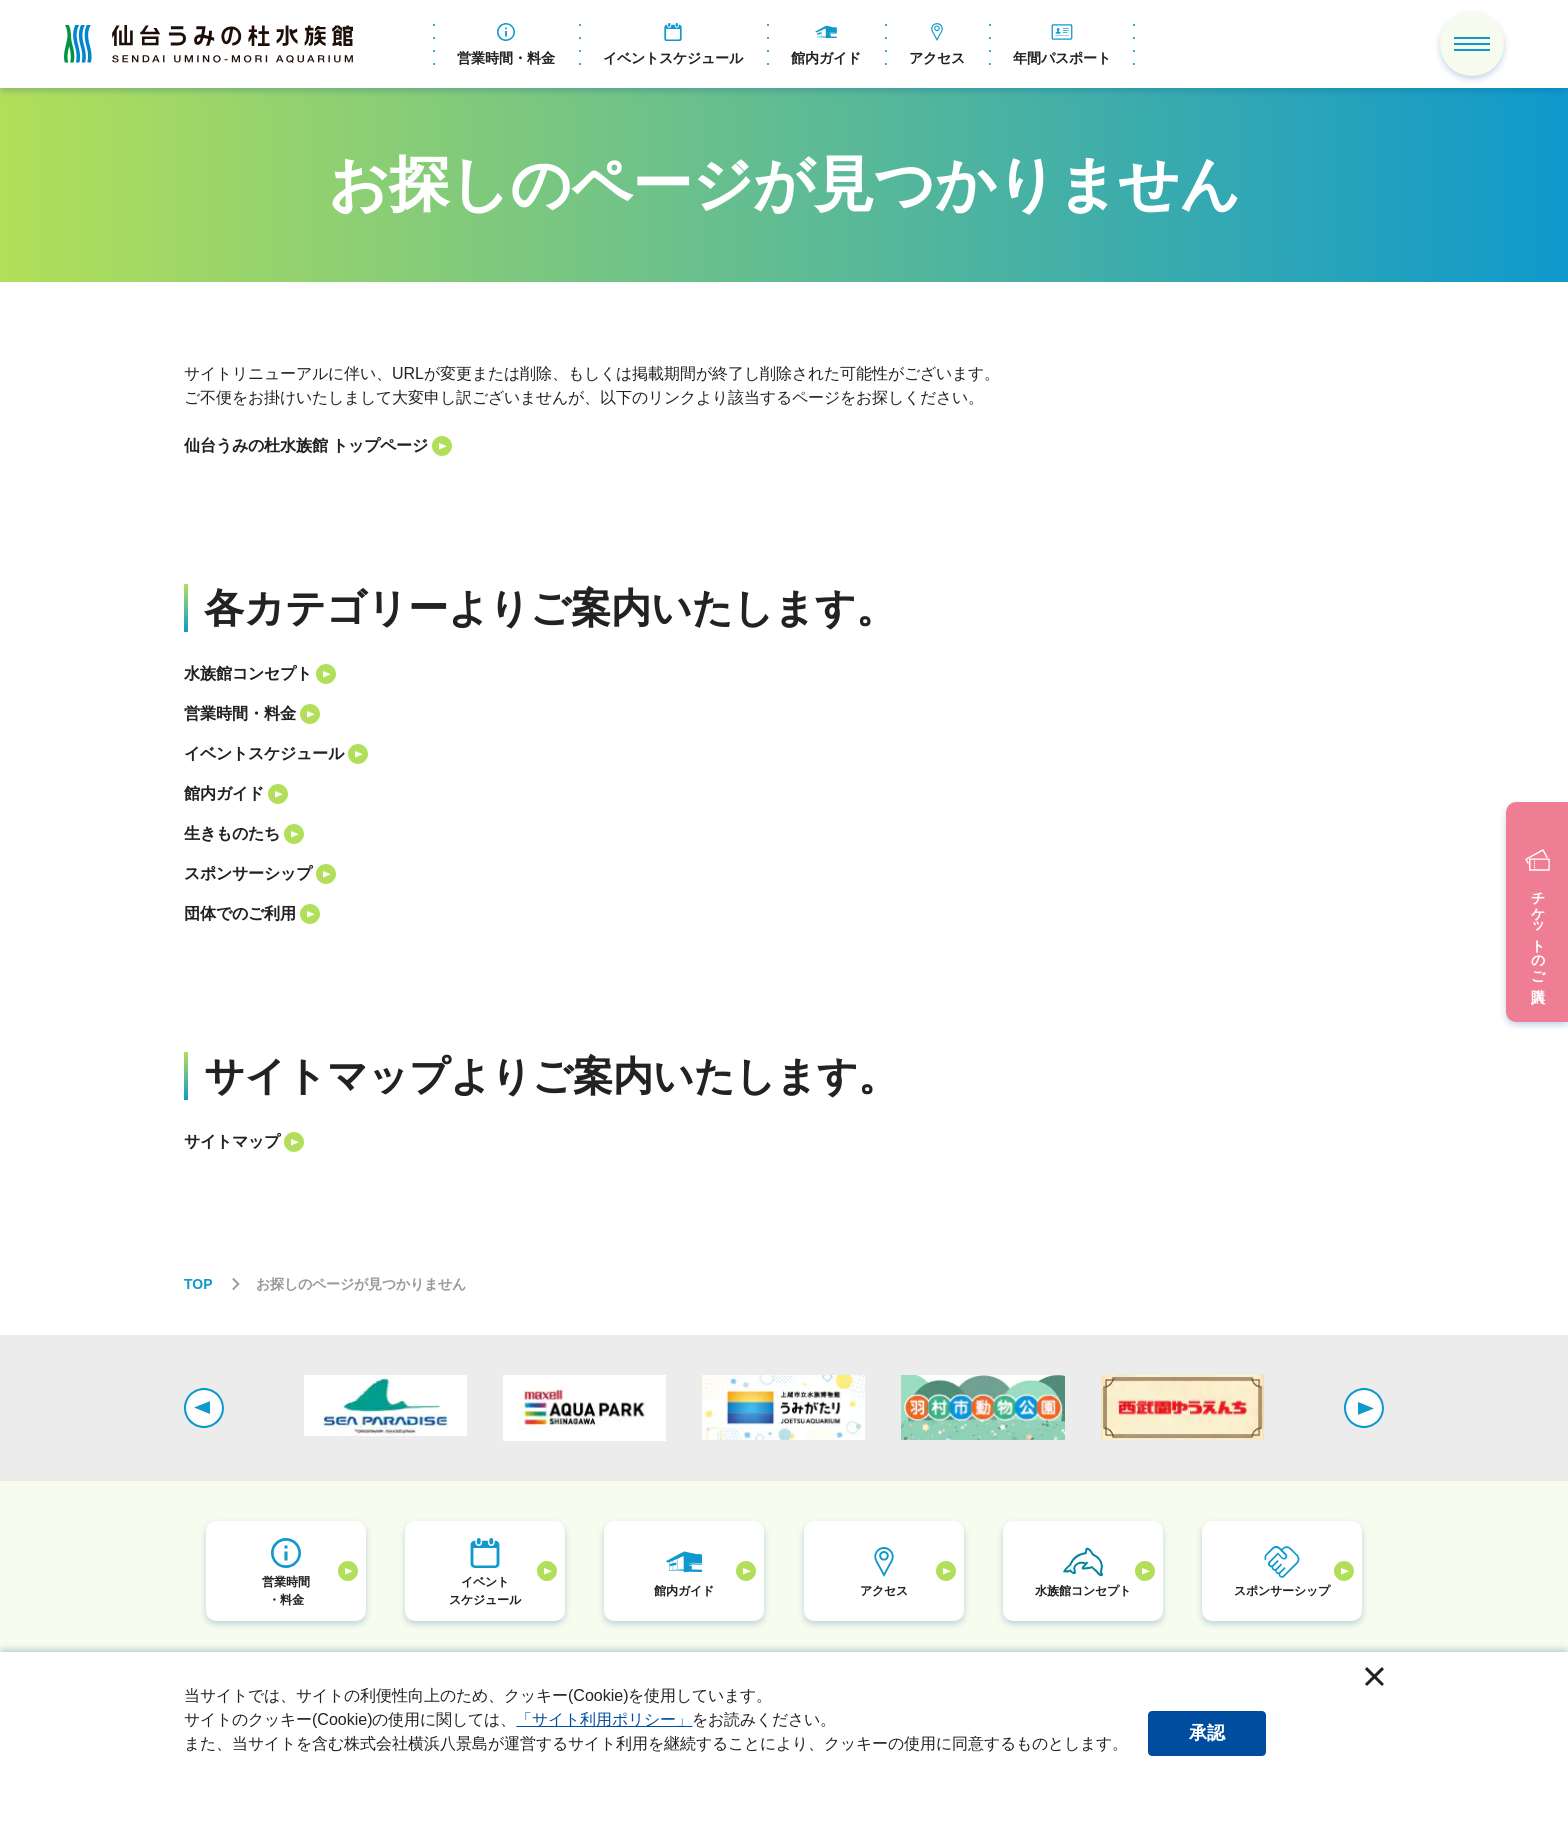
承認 (1207, 1733)
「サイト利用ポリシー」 (604, 1719)
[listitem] (783, 446)
